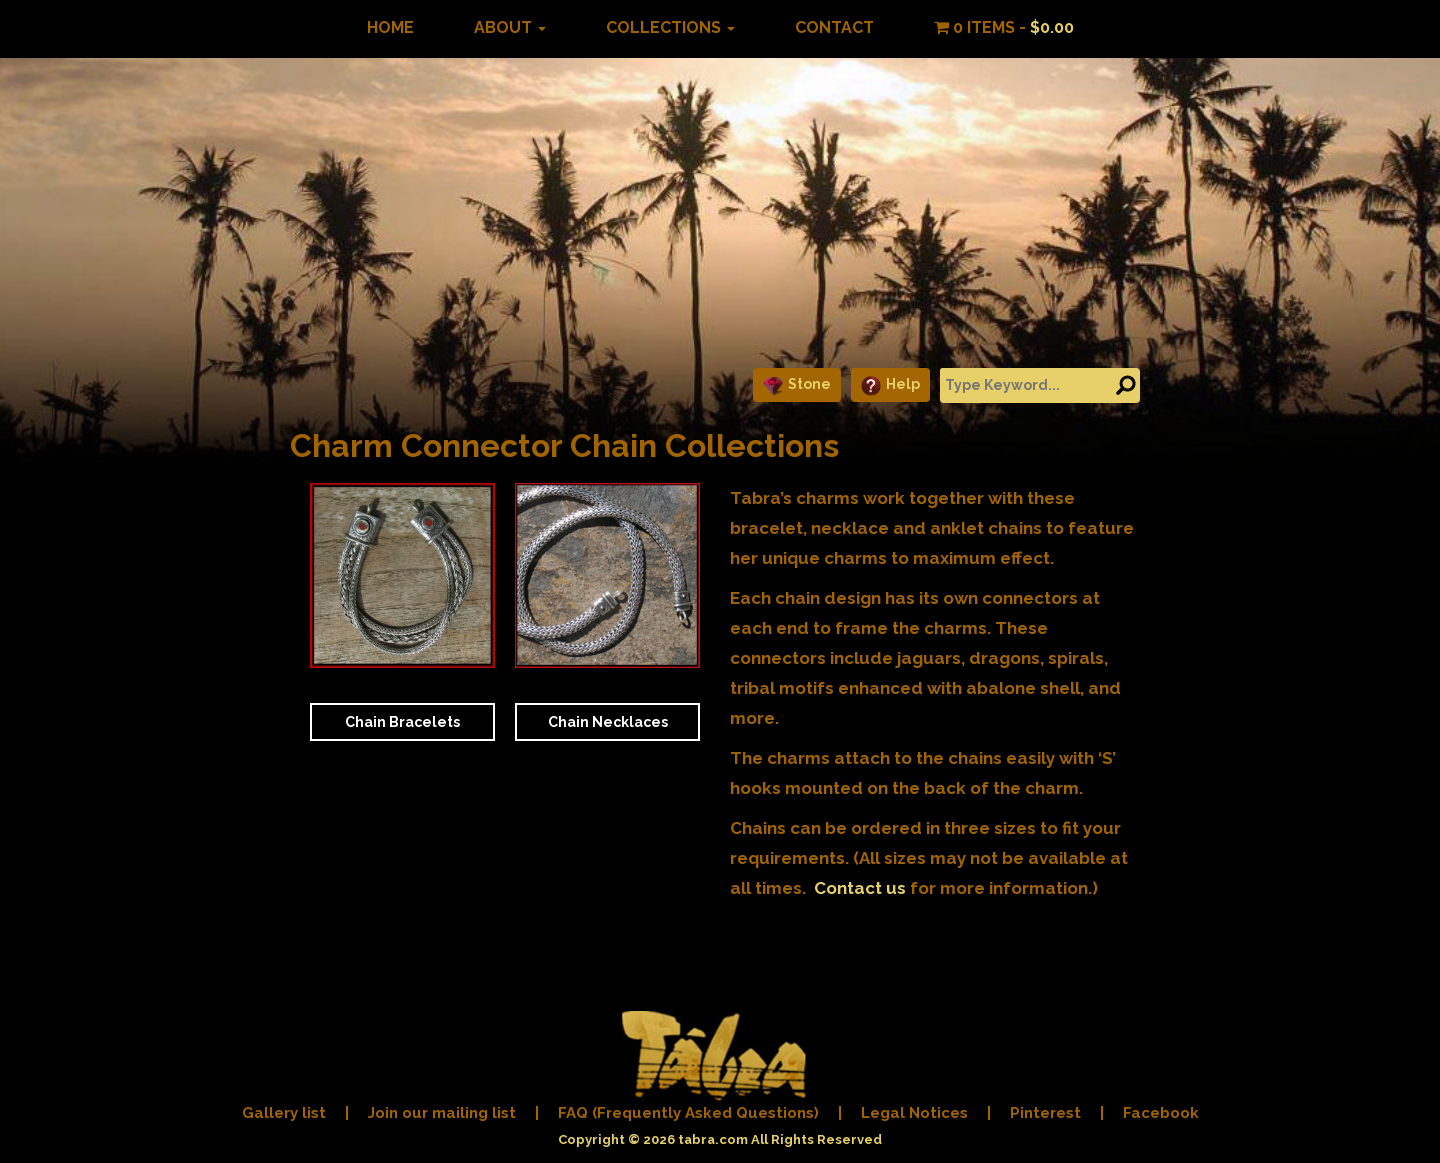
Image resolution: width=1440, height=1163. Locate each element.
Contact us (860, 888)
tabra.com (713, 1139)
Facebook (1161, 1113)
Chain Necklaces (608, 722)
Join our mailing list (442, 1113)
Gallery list (284, 1113)
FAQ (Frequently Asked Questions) (688, 1113)
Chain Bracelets (402, 722)
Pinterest (1045, 1113)
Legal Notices (914, 1113)
